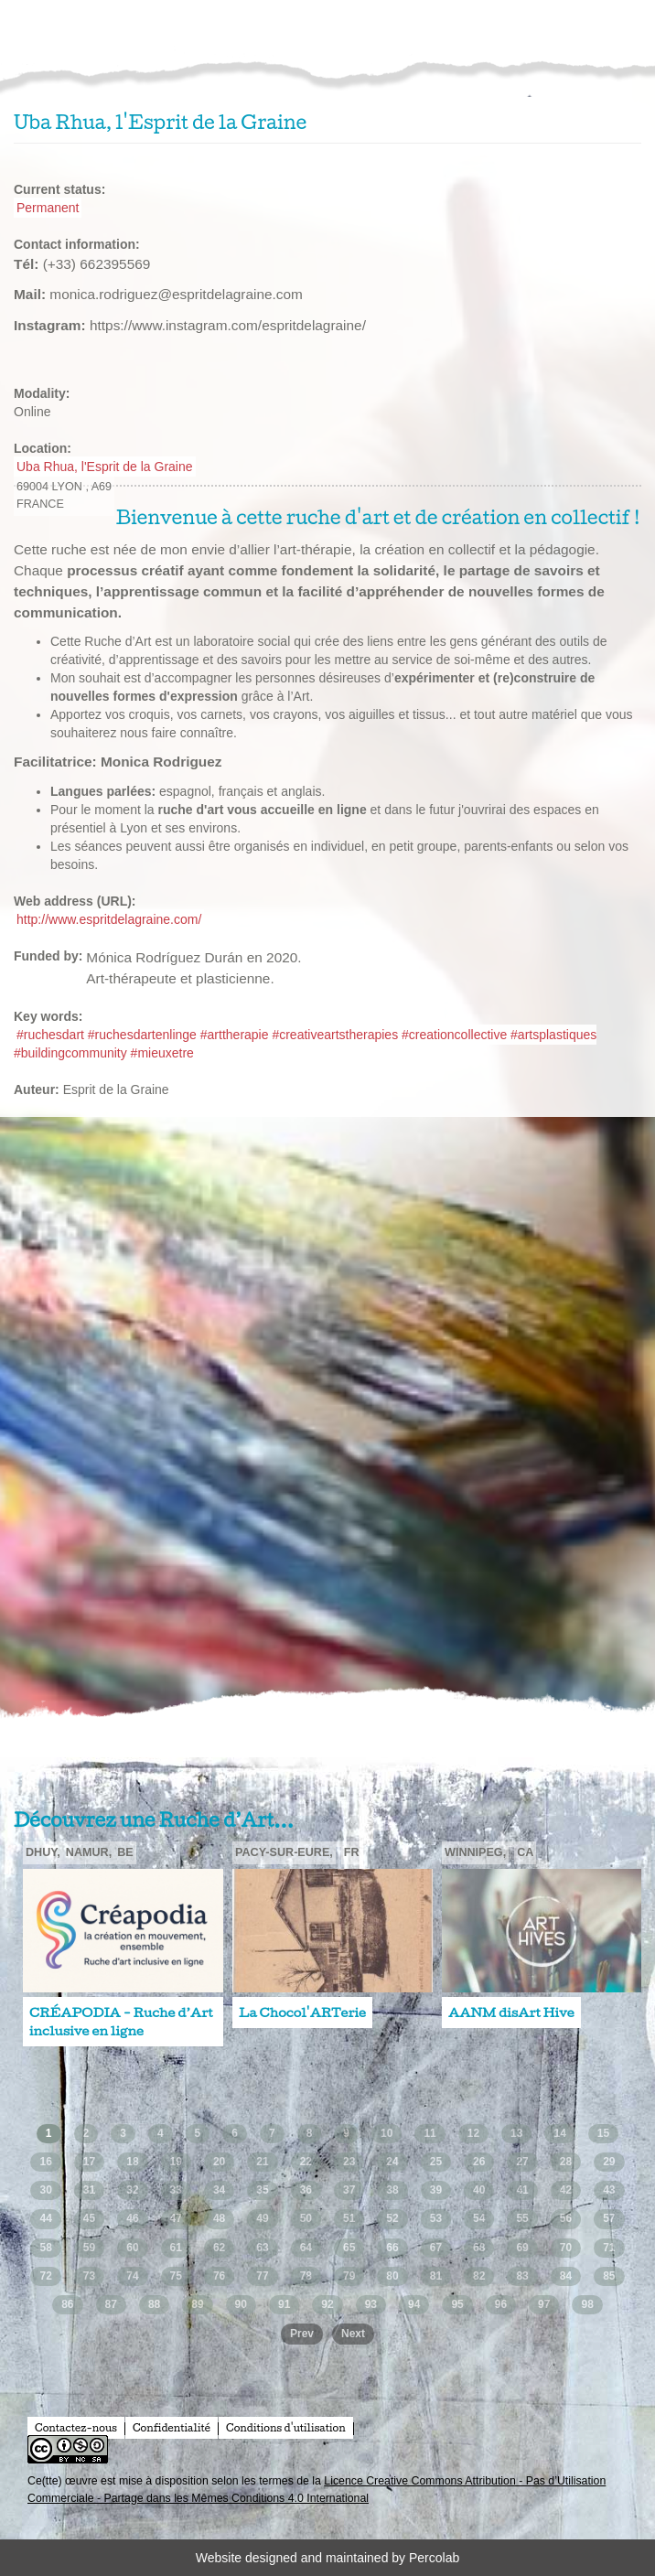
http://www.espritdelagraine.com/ (108, 919)
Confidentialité (171, 2427)
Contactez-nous (76, 2427)
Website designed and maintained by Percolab (327, 2557)
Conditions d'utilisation (286, 2427)
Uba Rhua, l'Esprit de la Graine (104, 466)
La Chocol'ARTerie (302, 2012)
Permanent (47, 207)
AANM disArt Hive (511, 2012)
